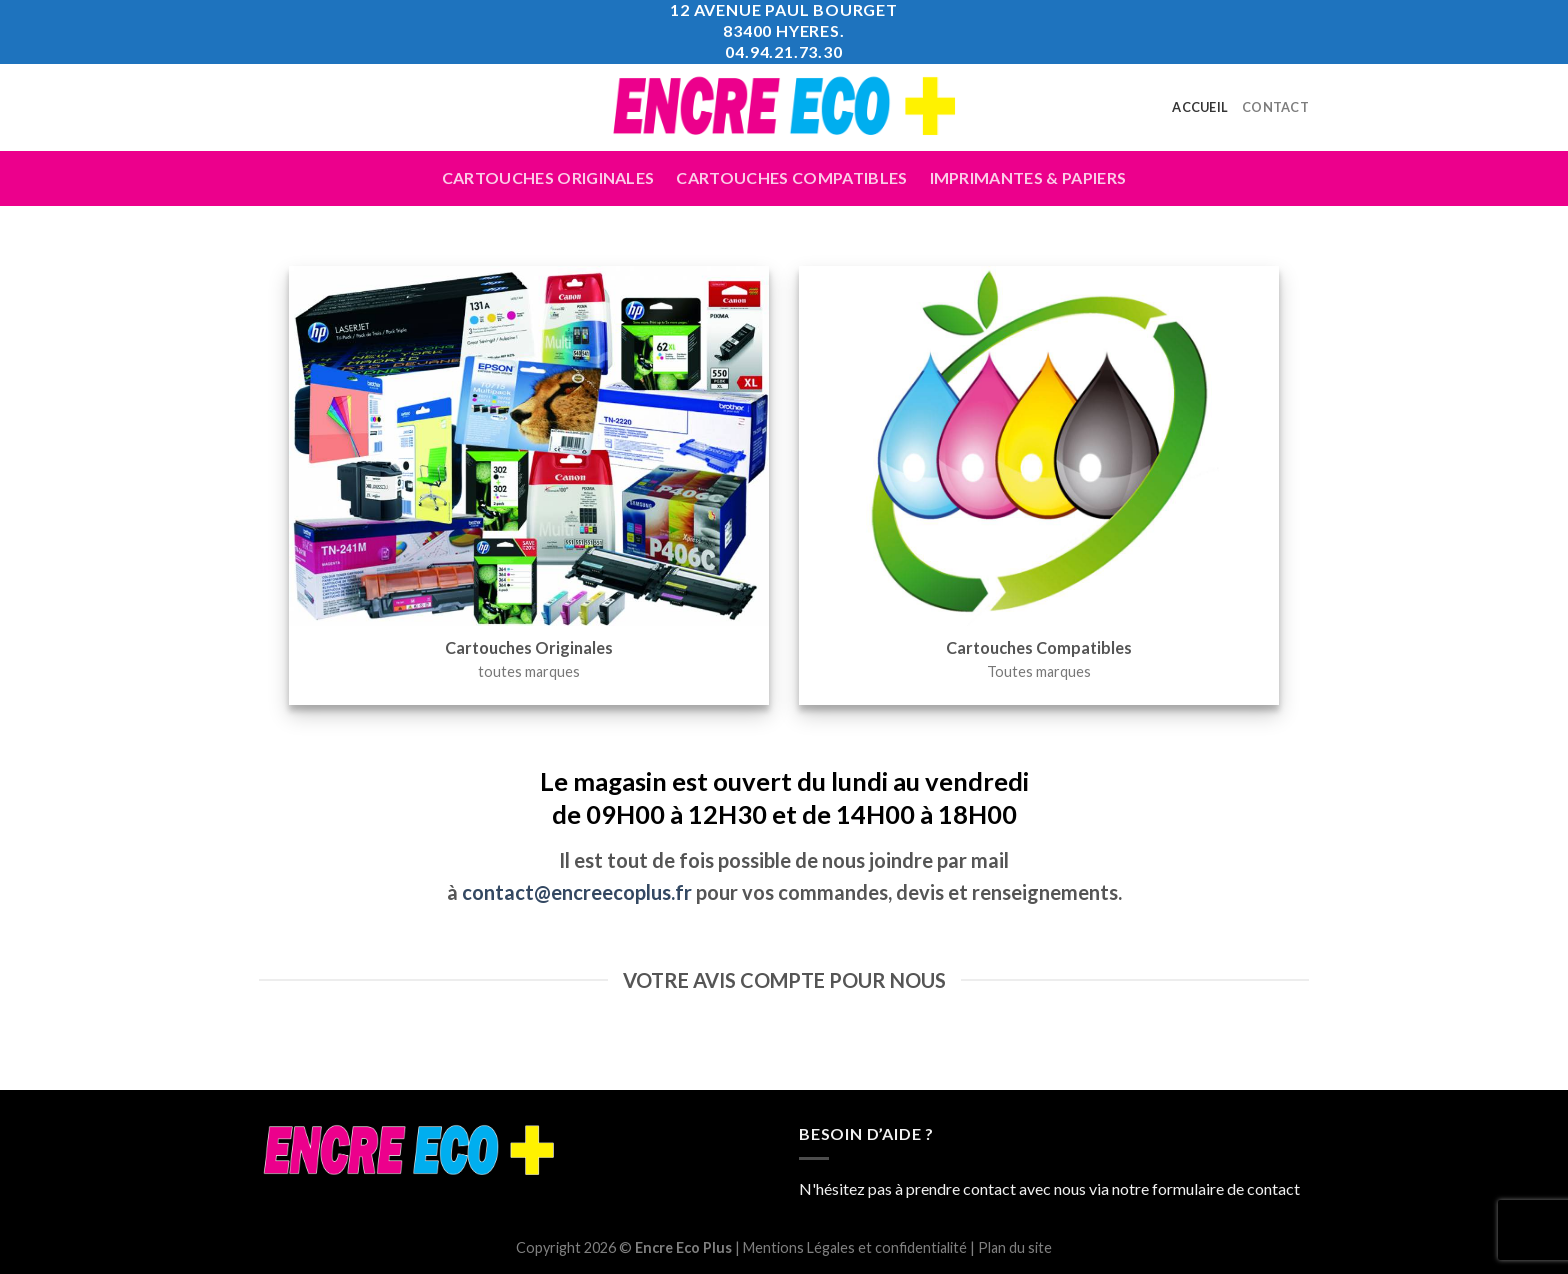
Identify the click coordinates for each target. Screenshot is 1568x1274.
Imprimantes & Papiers (1028, 177)
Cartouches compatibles (791, 177)
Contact (1275, 107)
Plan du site (1015, 1247)
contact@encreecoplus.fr (577, 892)
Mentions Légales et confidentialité (855, 1247)
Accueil (1200, 107)
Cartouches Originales (548, 177)
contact (1273, 1188)
